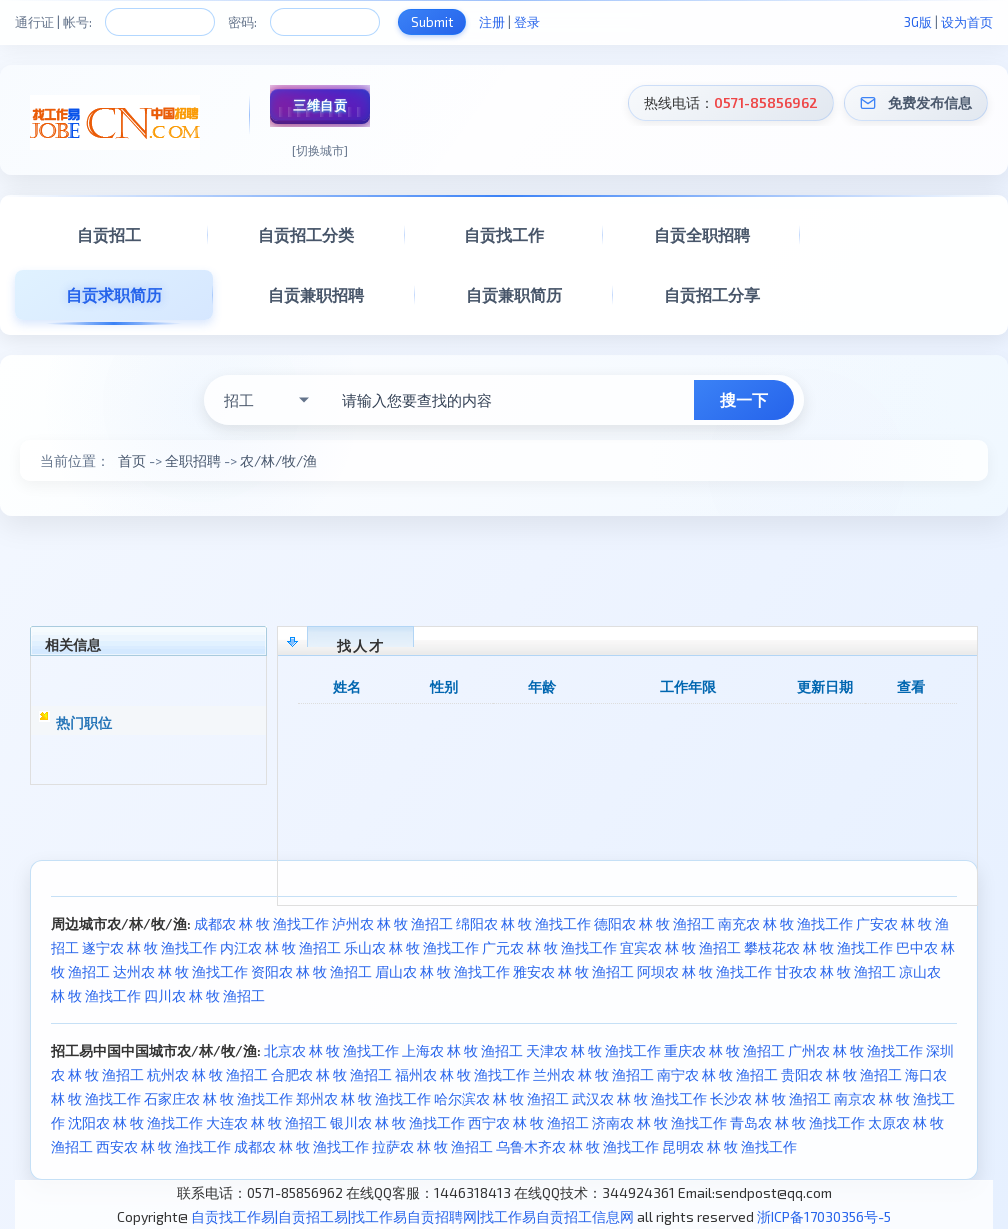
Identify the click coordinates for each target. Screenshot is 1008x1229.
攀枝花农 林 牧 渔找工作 (818, 947)
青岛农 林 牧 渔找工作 (797, 1122)
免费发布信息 (930, 102)
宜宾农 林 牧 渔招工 (680, 947)
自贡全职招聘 (702, 234)
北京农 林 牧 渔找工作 (331, 1050)
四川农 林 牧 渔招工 (204, 995)
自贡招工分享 (712, 294)
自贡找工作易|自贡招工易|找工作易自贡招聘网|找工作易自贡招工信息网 (412, 1216)
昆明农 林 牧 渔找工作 (729, 1146)
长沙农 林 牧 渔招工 (770, 1098)
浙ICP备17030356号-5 (824, 1216)
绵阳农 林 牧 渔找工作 (523, 923)
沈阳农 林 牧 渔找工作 (135, 1122)
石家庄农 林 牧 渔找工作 (218, 1098)
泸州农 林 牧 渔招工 (392, 923)
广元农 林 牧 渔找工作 (549, 947)
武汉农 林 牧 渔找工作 (639, 1098)
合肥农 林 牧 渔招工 (331, 1074)
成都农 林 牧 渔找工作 (261, 923)
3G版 (918, 22)
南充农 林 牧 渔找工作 (785, 923)
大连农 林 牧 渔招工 (266, 1122)
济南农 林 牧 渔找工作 (659, 1122)
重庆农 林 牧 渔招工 (724, 1050)
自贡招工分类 (306, 234)
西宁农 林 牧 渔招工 (528, 1122)
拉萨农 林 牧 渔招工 (432, 1146)
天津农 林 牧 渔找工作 (593, 1050)
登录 (527, 22)
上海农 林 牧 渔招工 (462, 1050)
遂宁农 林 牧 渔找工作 (149, 947)
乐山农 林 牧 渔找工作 (411, 947)
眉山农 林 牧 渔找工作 (442, 971)
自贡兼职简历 (514, 294)
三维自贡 (320, 105)
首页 (132, 460)
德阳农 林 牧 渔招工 (654, 923)
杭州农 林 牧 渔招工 (207, 1074)
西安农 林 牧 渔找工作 (163, 1146)
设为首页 (967, 22)
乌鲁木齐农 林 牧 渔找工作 (577, 1146)
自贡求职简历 (114, 294)
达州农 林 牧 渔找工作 (180, 971)
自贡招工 (109, 234)
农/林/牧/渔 (278, 460)
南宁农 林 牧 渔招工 (717, 1074)
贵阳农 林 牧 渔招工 (841, 1074)
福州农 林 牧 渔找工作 (462, 1074)
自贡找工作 (504, 234)
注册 (492, 22)
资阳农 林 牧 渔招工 (311, 971)
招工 (239, 400)
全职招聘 (193, 460)
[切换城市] (320, 150)
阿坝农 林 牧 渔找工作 (704, 971)
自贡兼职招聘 (316, 294)
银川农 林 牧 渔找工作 (397, 1122)
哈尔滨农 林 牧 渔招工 (501, 1098)
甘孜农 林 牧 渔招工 (835, 971)
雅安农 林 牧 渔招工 (573, 971)
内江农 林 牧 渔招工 (280, 947)
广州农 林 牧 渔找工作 (855, 1050)
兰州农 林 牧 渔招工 (593, 1074)
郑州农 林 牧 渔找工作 (363, 1098)
